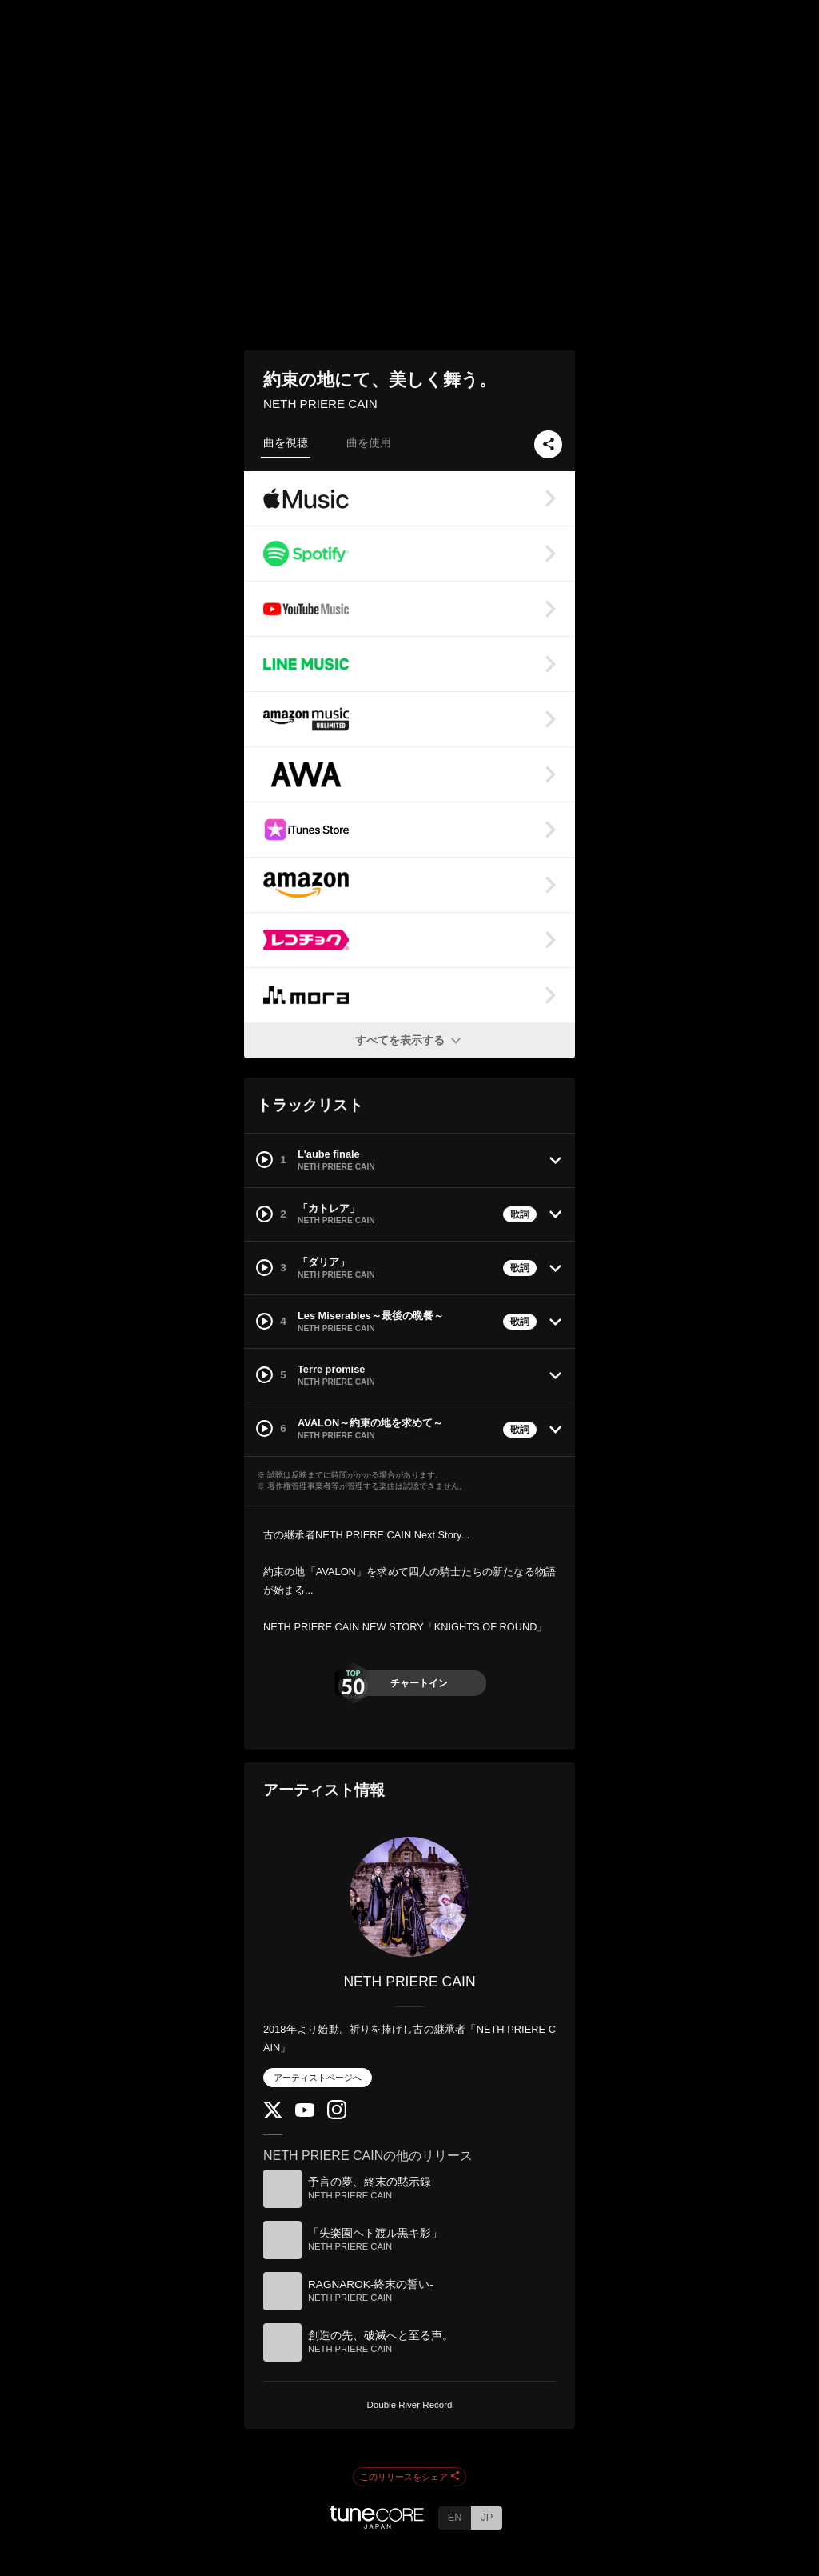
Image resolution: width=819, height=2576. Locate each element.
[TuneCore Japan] (377, 2524)
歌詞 (519, 1214)
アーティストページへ (318, 2077)
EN (455, 2517)
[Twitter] (272, 2115)
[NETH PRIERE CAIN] (409, 1897)
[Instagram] (336, 2116)
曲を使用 (368, 442)
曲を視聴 (285, 442)
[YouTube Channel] (304, 2113)
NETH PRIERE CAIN (320, 403)
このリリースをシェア (409, 2477)
